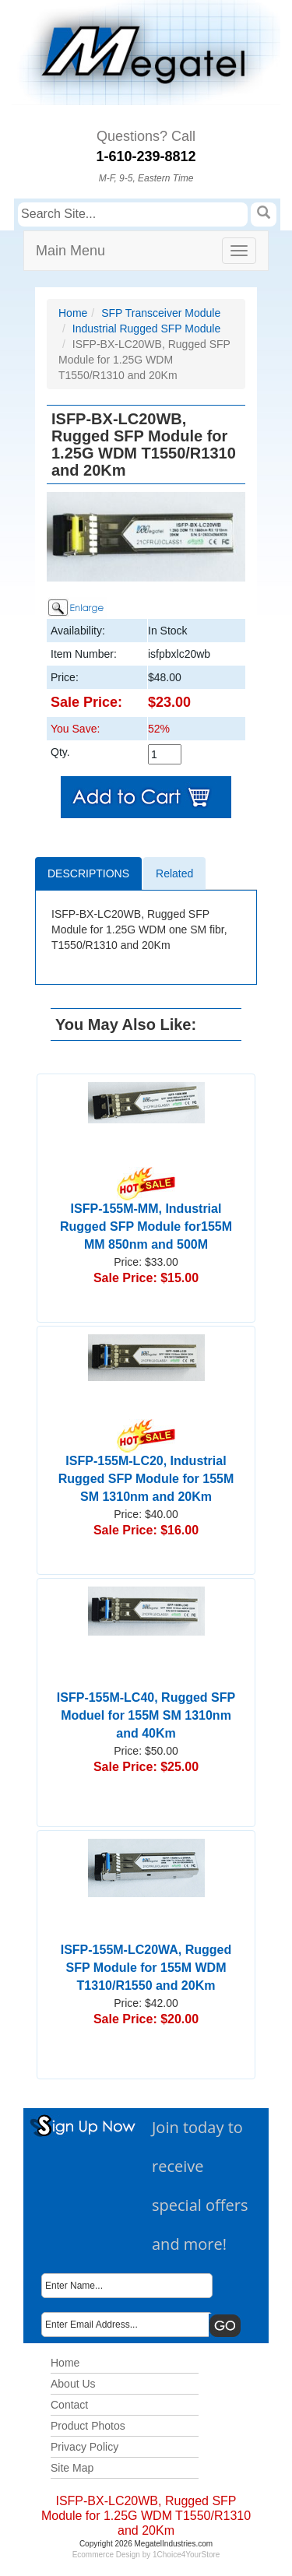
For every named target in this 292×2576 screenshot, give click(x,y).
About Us (73, 2383)
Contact (69, 2405)
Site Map (72, 2468)
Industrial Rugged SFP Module (146, 328)
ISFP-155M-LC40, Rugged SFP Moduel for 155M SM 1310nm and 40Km (146, 1715)
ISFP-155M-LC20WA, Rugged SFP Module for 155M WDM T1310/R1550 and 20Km (146, 1967)
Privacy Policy (84, 2447)
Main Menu (70, 250)
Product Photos (88, 2426)
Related (174, 873)
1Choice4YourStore (186, 2554)
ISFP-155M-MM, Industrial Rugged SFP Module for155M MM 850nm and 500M (146, 1213)
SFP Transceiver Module (160, 313)
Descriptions (88, 873)
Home (72, 313)
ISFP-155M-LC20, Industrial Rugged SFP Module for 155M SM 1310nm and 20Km (146, 1466)
